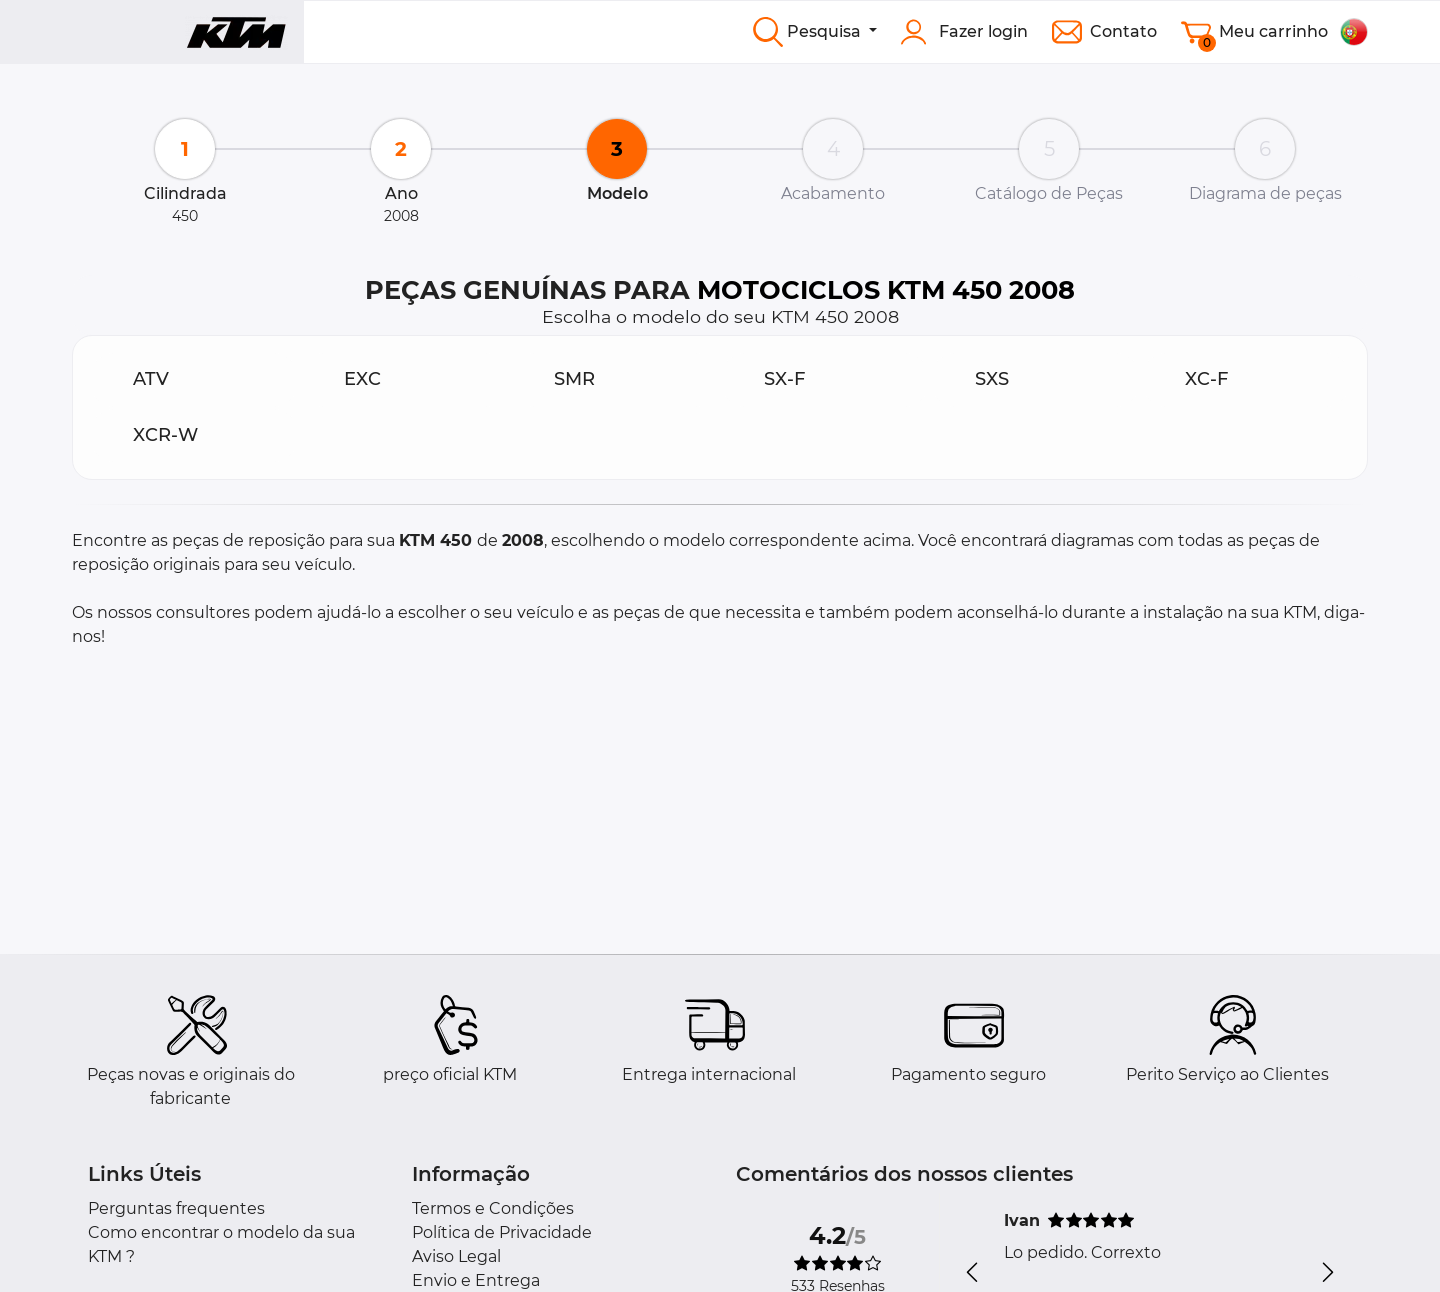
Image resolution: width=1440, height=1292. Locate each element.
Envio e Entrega (476, 1280)
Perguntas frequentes (176, 1208)
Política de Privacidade (502, 1232)
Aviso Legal (456, 1256)
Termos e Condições (493, 1208)
